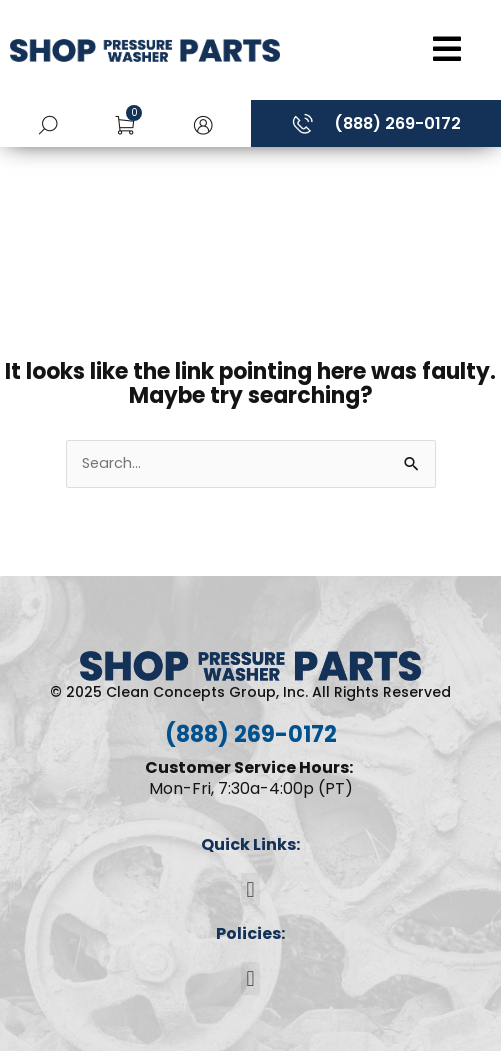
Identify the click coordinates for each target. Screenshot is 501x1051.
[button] (203, 123)
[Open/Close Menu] (395, 49)
